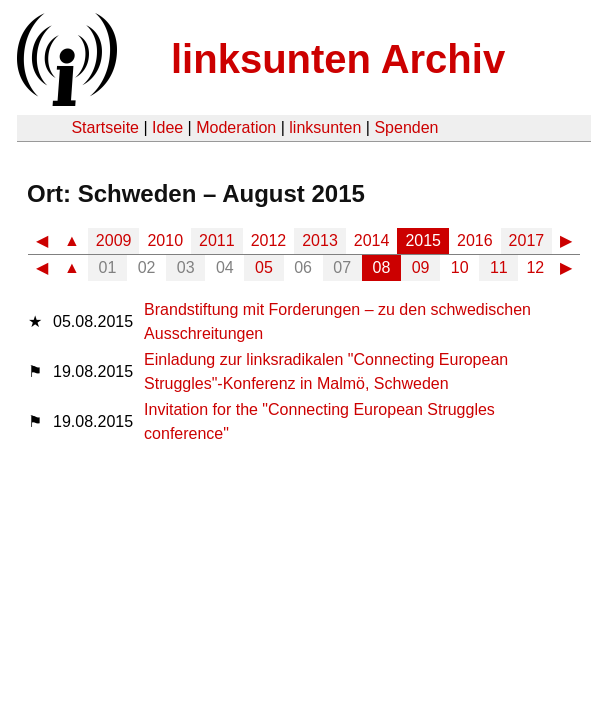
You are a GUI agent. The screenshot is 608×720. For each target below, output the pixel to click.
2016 (475, 240)
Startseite (105, 127)
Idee (167, 127)
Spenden (406, 127)
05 (264, 267)
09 (421, 267)
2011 (217, 240)
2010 (165, 240)
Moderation (236, 127)
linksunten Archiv (338, 59)
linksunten (325, 127)
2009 (114, 240)
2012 (269, 240)
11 (499, 267)
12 (535, 267)
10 (460, 267)
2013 (320, 240)
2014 (372, 240)
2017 (527, 240)
